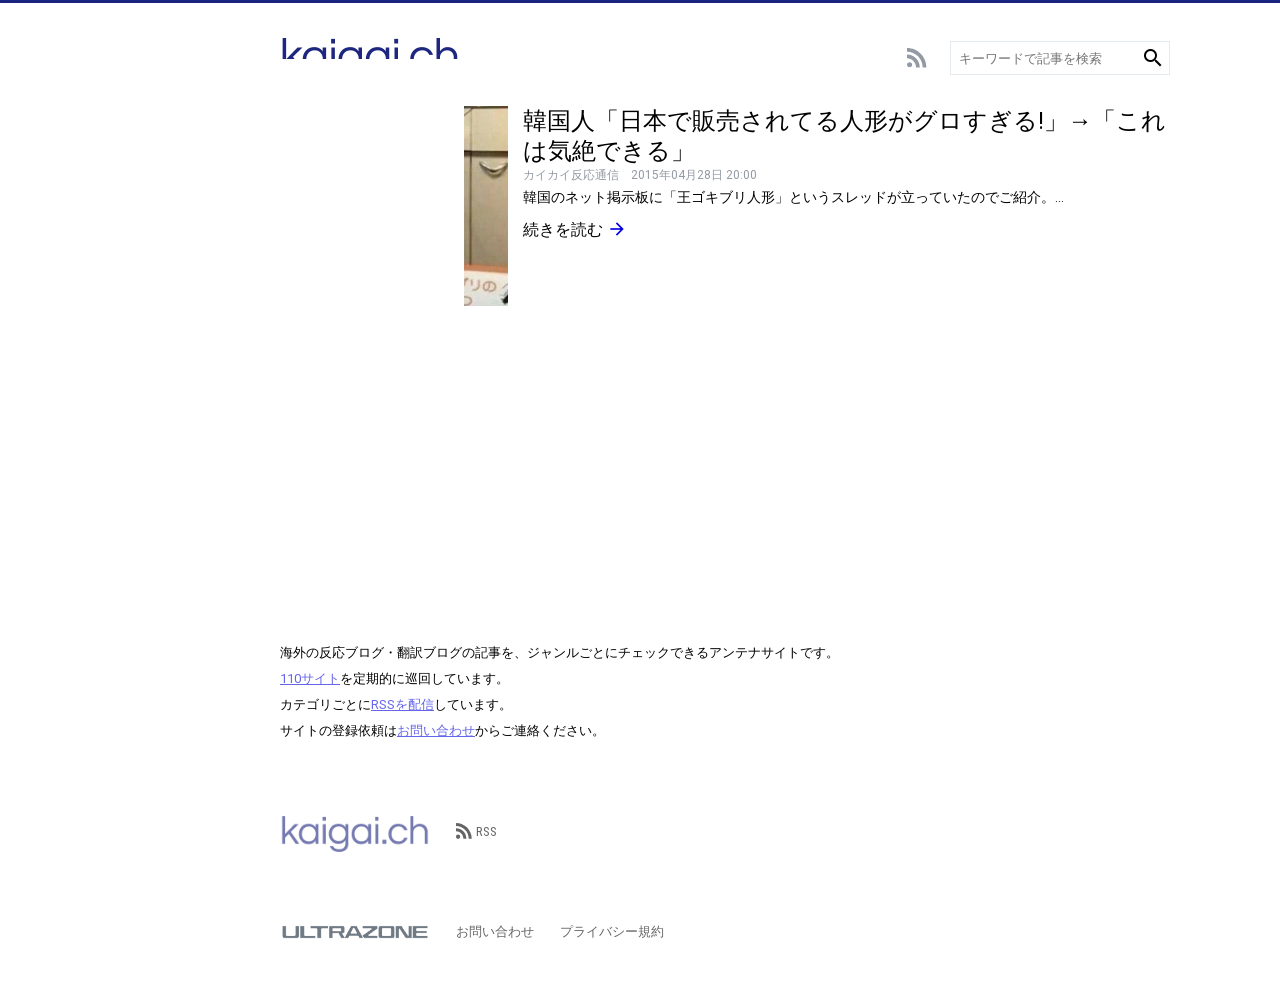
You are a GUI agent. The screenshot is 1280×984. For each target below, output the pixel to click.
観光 (127, 417)
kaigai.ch (355, 832)
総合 (127, 117)
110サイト (310, 678)
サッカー (140, 147)
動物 (127, 387)
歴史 (127, 477)
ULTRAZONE (355, 932)
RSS (476, 831)
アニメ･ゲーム (156, 237)
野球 (127, 177)
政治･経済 (143, 447)
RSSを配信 (402, 704)
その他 (133, 507)
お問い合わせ (436, 730)
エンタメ (140, 267)
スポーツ (140, 207)
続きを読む (575, 229)
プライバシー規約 (612, 931)
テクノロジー (153, 327)
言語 (127, 357)
